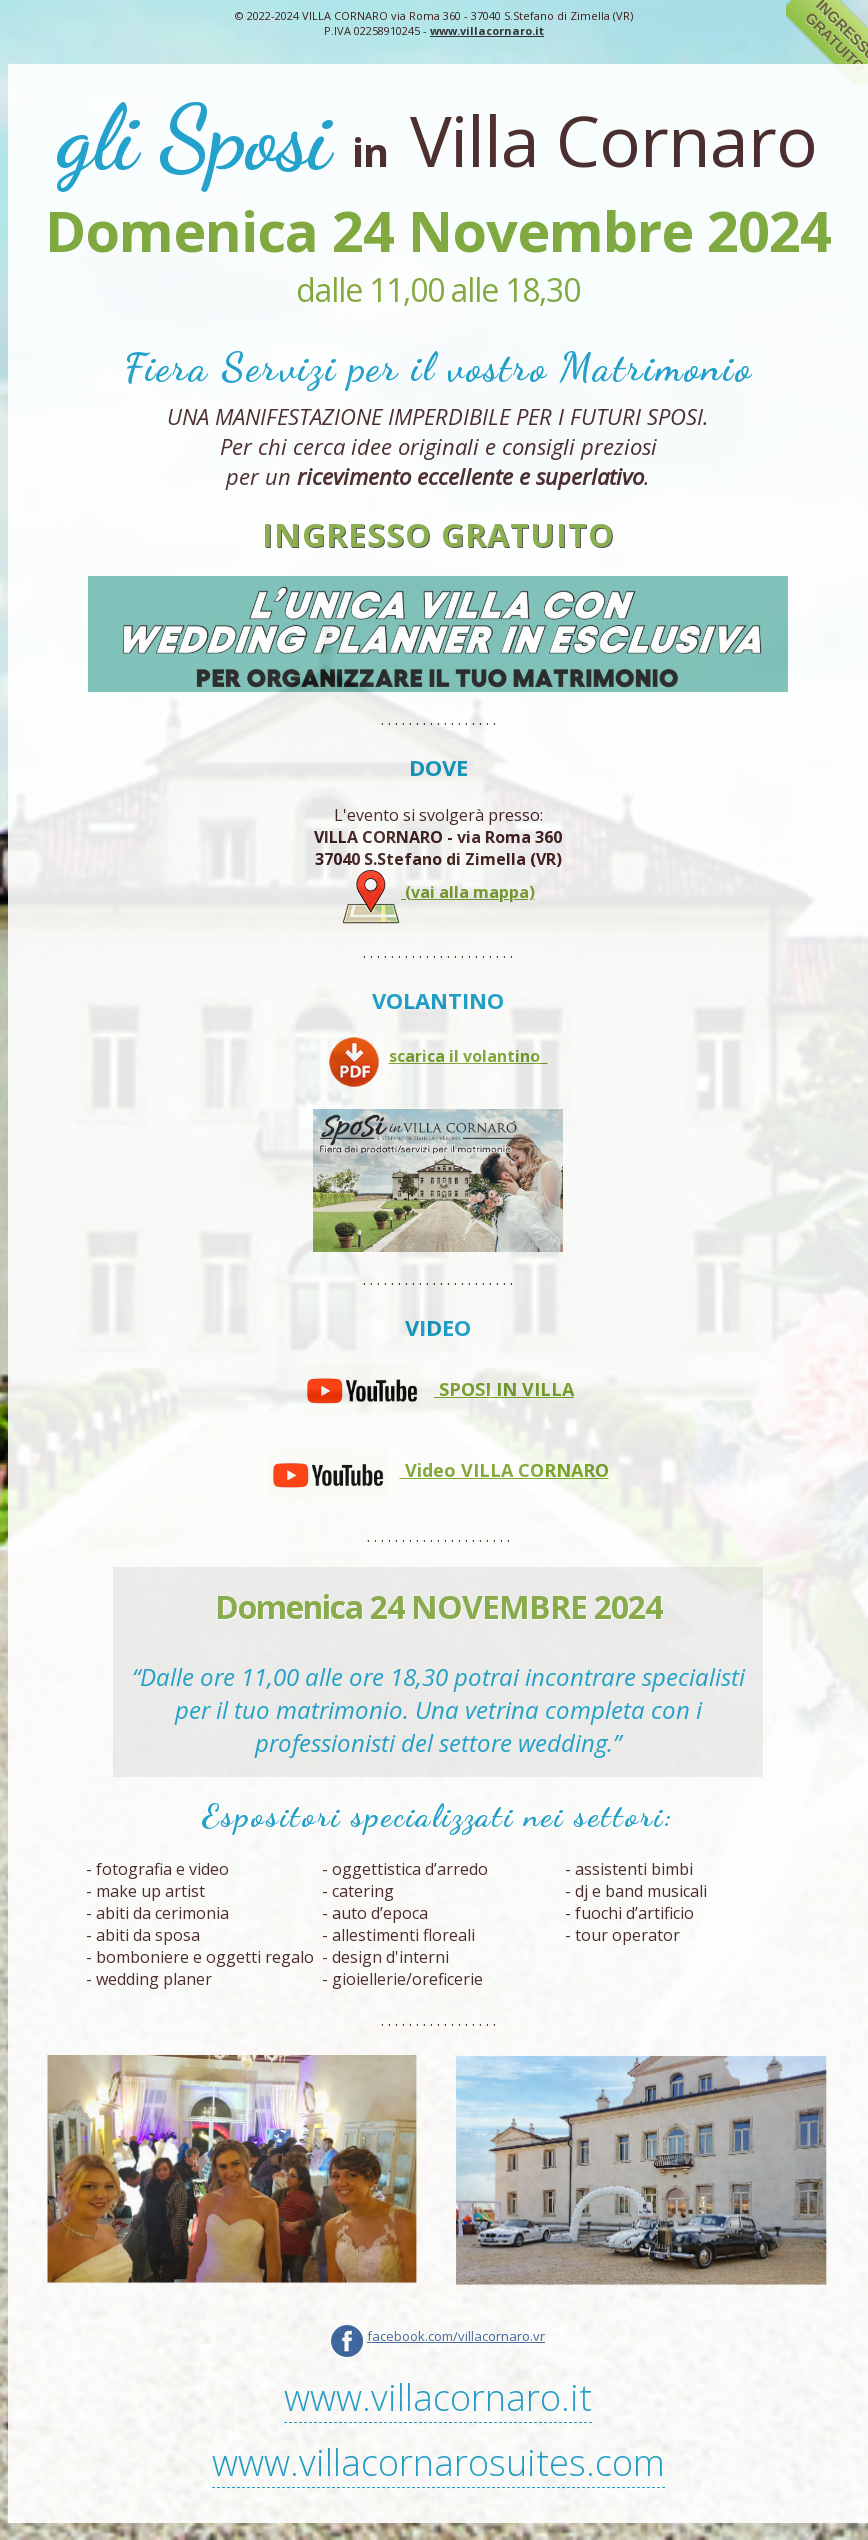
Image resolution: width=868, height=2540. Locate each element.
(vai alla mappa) (438, 892)
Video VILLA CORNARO (438, 1470)
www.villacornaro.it (487, 30)
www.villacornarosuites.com (438, 2462)
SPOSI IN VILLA (438, 1389)
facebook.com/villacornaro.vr (456, 2336)
